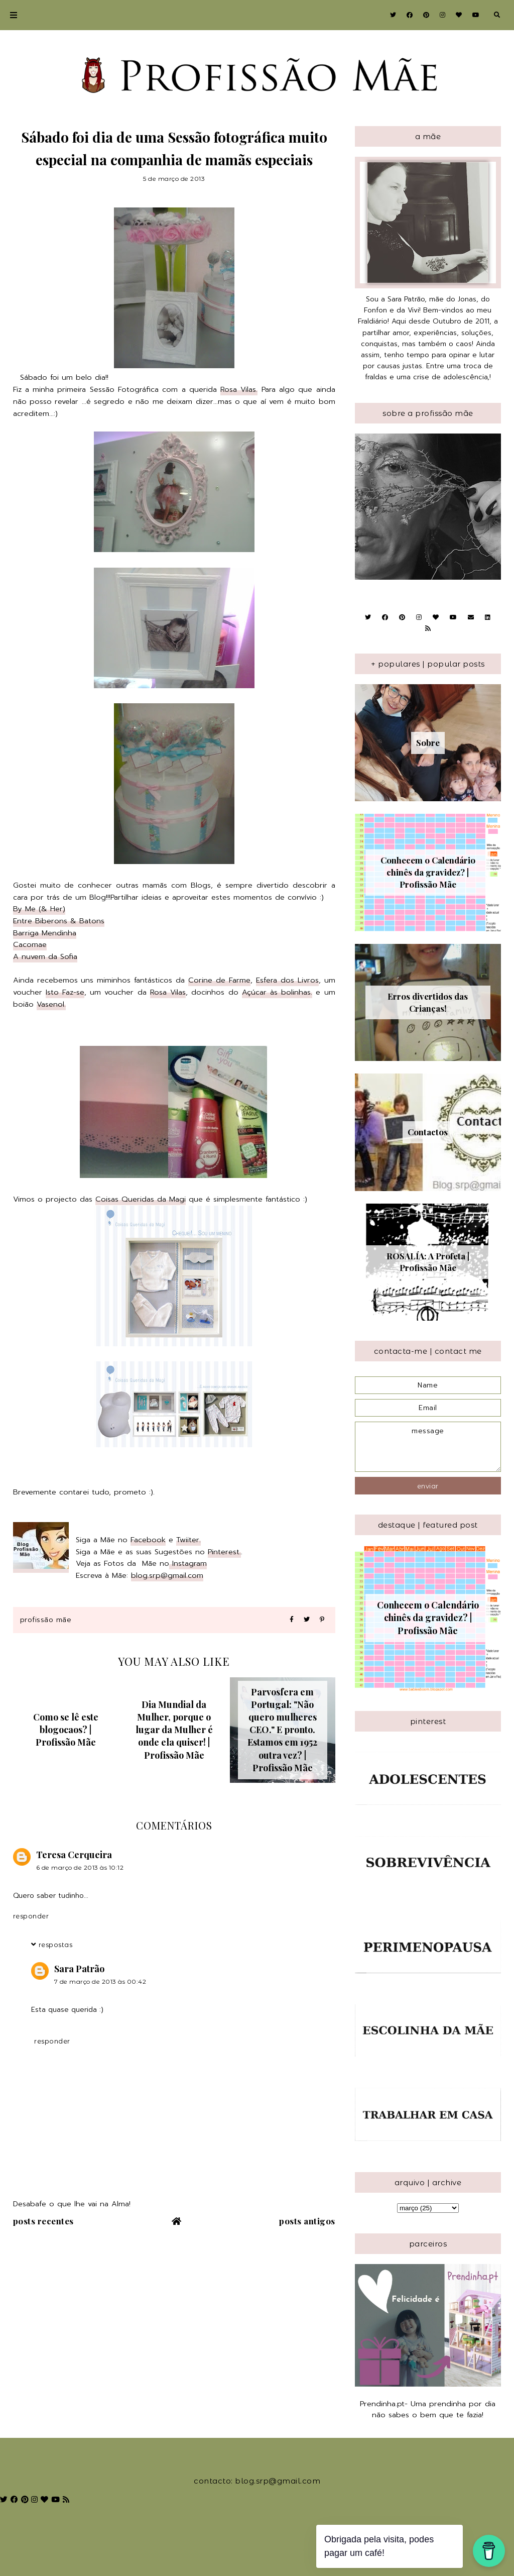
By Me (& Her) (39, 908)
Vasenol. (51, 1004)
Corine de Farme (219, 980)
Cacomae (30, 944)
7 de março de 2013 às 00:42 (100, 1981)
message (428, 1447)
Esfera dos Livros (287, 980)
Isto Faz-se (65, 992)
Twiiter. (188, 1539)
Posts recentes (43, 2220)
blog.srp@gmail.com (167, 1575)
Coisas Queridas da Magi (140, 1199)
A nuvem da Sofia (45, 956)
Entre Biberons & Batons (58, 920)
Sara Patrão (79, 1969)
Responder (31, 1916)
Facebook (148, 1539)
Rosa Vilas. (239, 389)
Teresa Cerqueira (74, 1855)
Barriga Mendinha (44, 932)
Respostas (56, 1945)
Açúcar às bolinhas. (277, 992)
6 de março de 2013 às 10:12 (80, 1867)
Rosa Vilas (168, 992)
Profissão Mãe (46, 1620)
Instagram (188, 1563)
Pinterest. (224, 1551)
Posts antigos (307, 2220)
